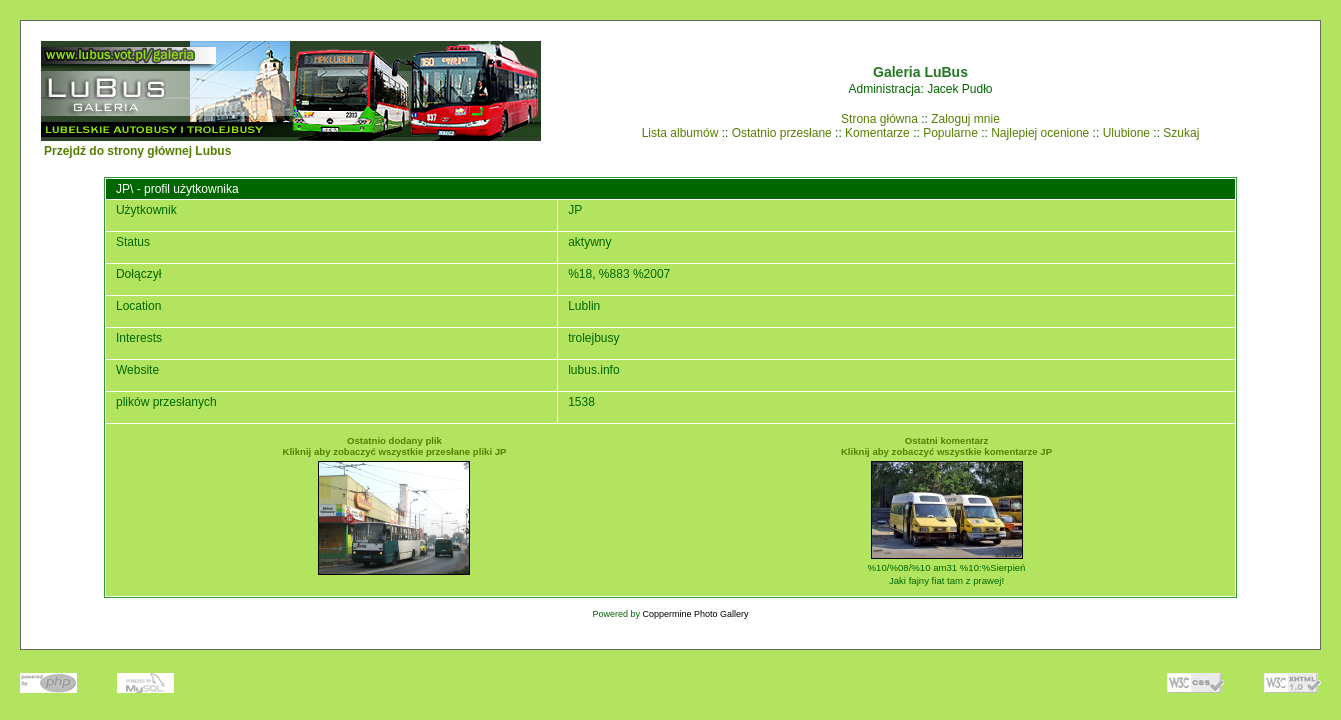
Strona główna (879, 119)
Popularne (950, 133)
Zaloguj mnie (965, 119)
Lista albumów (680, 133)
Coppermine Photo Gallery (695, 614)
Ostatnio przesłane (782, 133)
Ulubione (1126, 133)
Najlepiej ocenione (1040, 133)
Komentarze (877, 133)
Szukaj (1181, 133)
